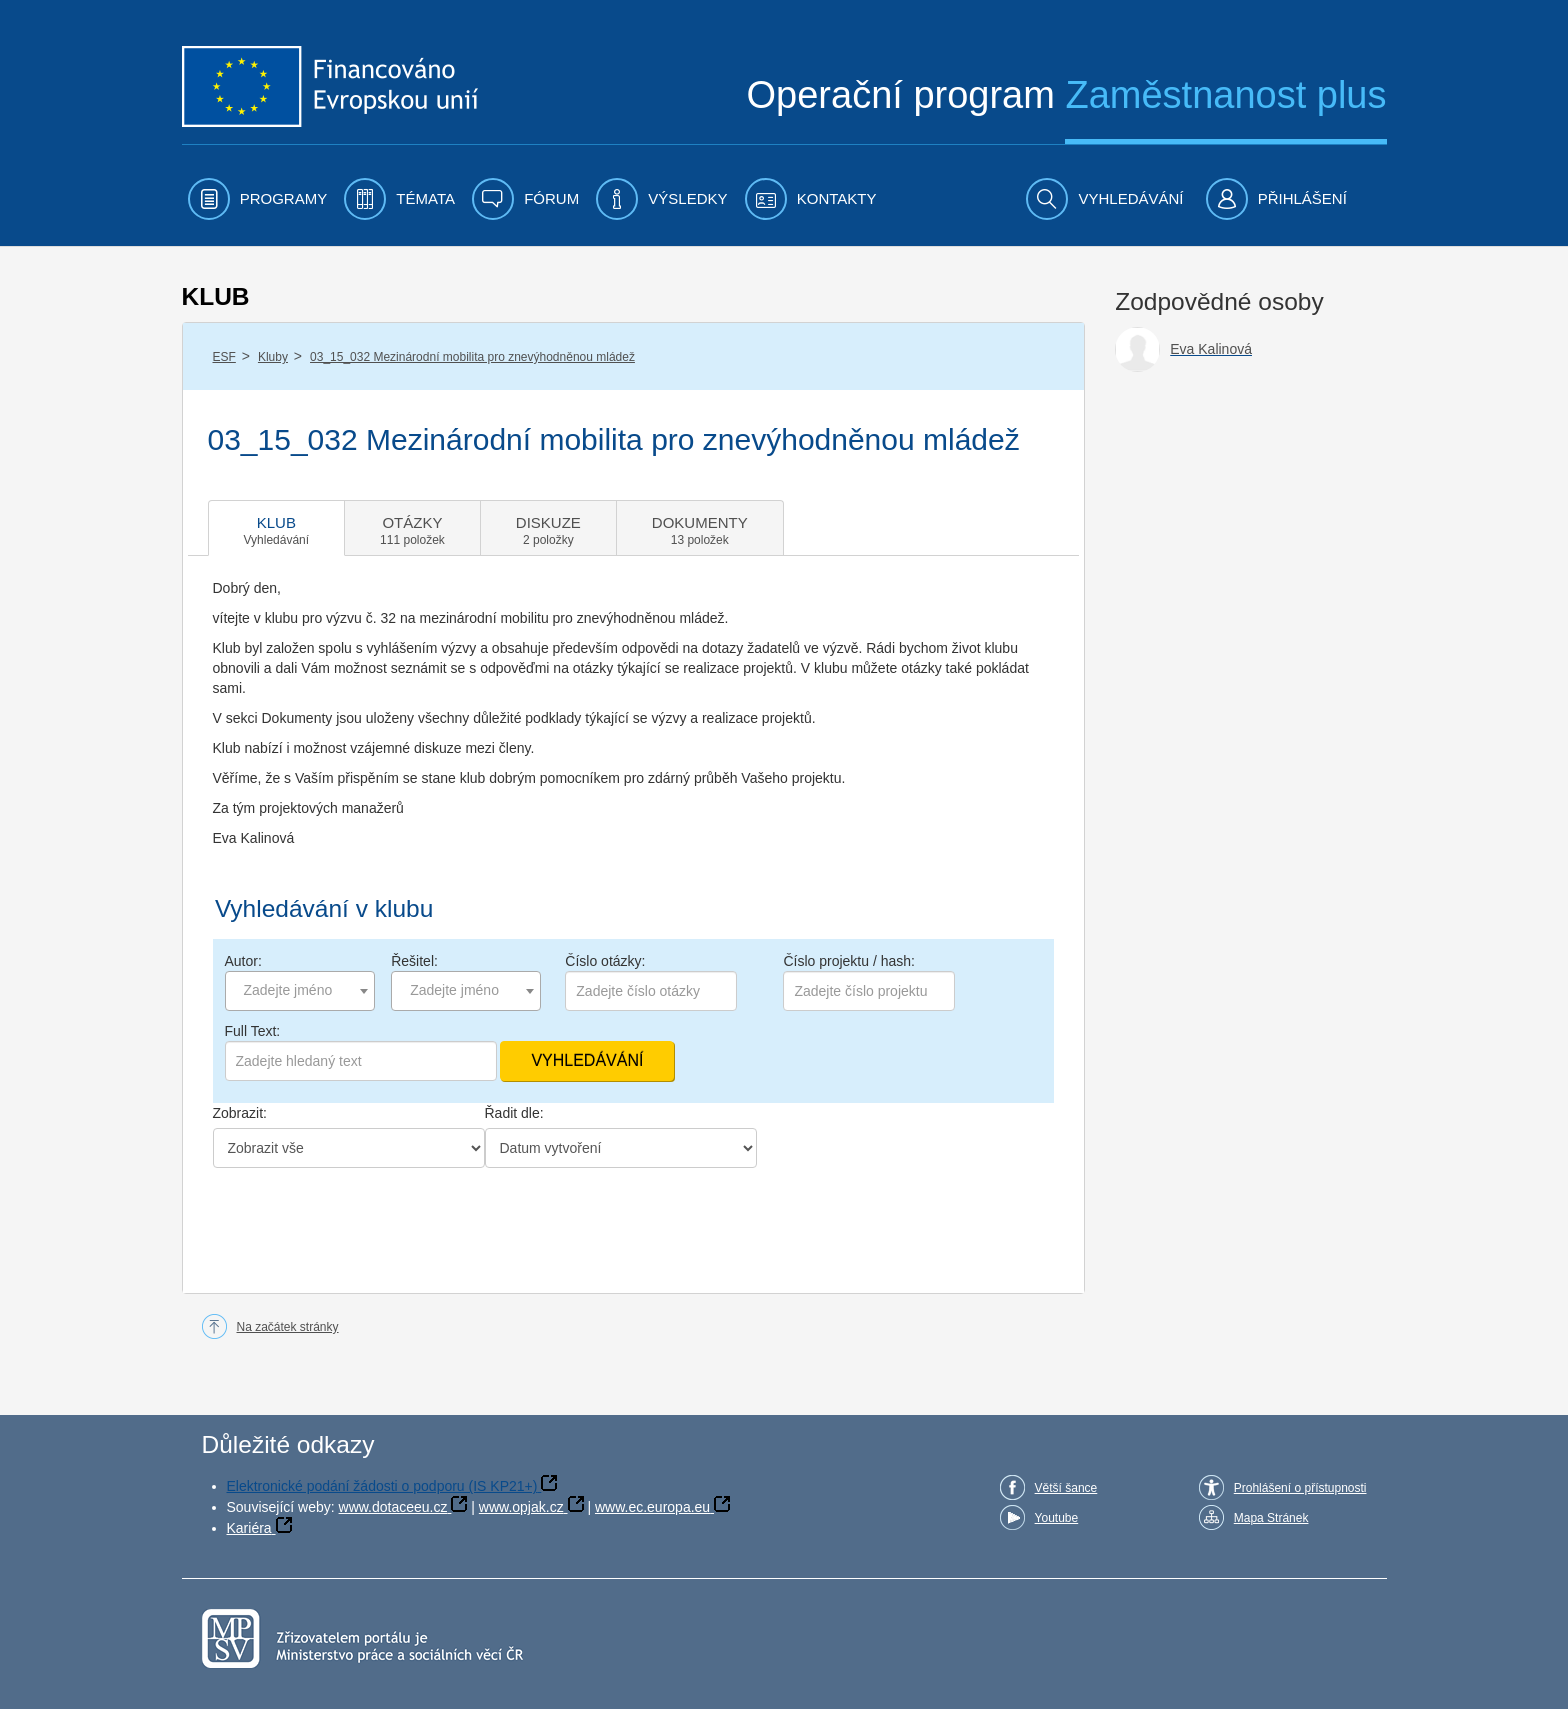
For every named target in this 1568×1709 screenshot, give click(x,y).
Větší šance (1066, 1488)
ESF (224, 357)
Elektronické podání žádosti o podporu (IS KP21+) (382, 1486)
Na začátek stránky (288, 1327)
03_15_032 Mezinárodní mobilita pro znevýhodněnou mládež (472, 357)
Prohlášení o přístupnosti (1300, 1488)
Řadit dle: (514, 1113)
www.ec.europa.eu (652, 1507)
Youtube (1057, 1518)
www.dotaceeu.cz (393, 1507)
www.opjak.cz (521, 1507)
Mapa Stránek (1271, 1518)
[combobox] (300, 991)
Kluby (273, 357)
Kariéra (249, 1528)
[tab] (277, 528)
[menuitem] (258, 199)
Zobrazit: (240, 1113)
